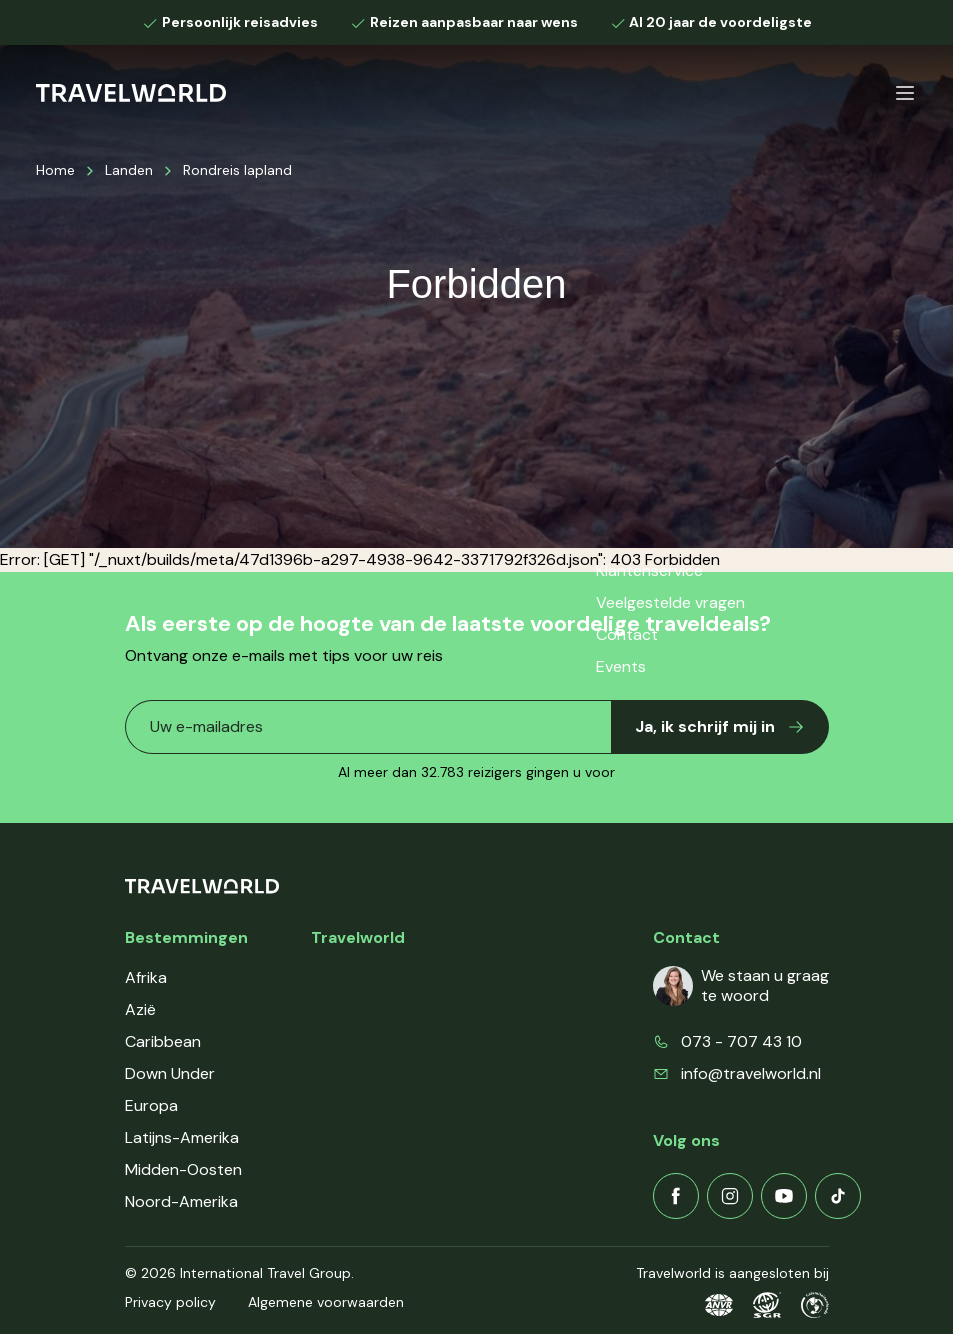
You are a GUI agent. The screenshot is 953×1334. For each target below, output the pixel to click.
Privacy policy (170, 1302)
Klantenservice (364, 1009)
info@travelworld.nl (751, 1073)
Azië (140, 1009)
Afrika (146, 977)
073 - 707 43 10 (741, 1041)
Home (55, 170)
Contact (342, 1073)
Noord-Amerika (181, 1201)
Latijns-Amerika (182, 1137)
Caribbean (163, 1041)
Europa (151, 1105)
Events (336, 1105)
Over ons (344, 977)
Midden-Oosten (183, 1169)
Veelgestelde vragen (385, 1041)
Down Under (170, 1073)
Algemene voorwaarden (326, 1302)
